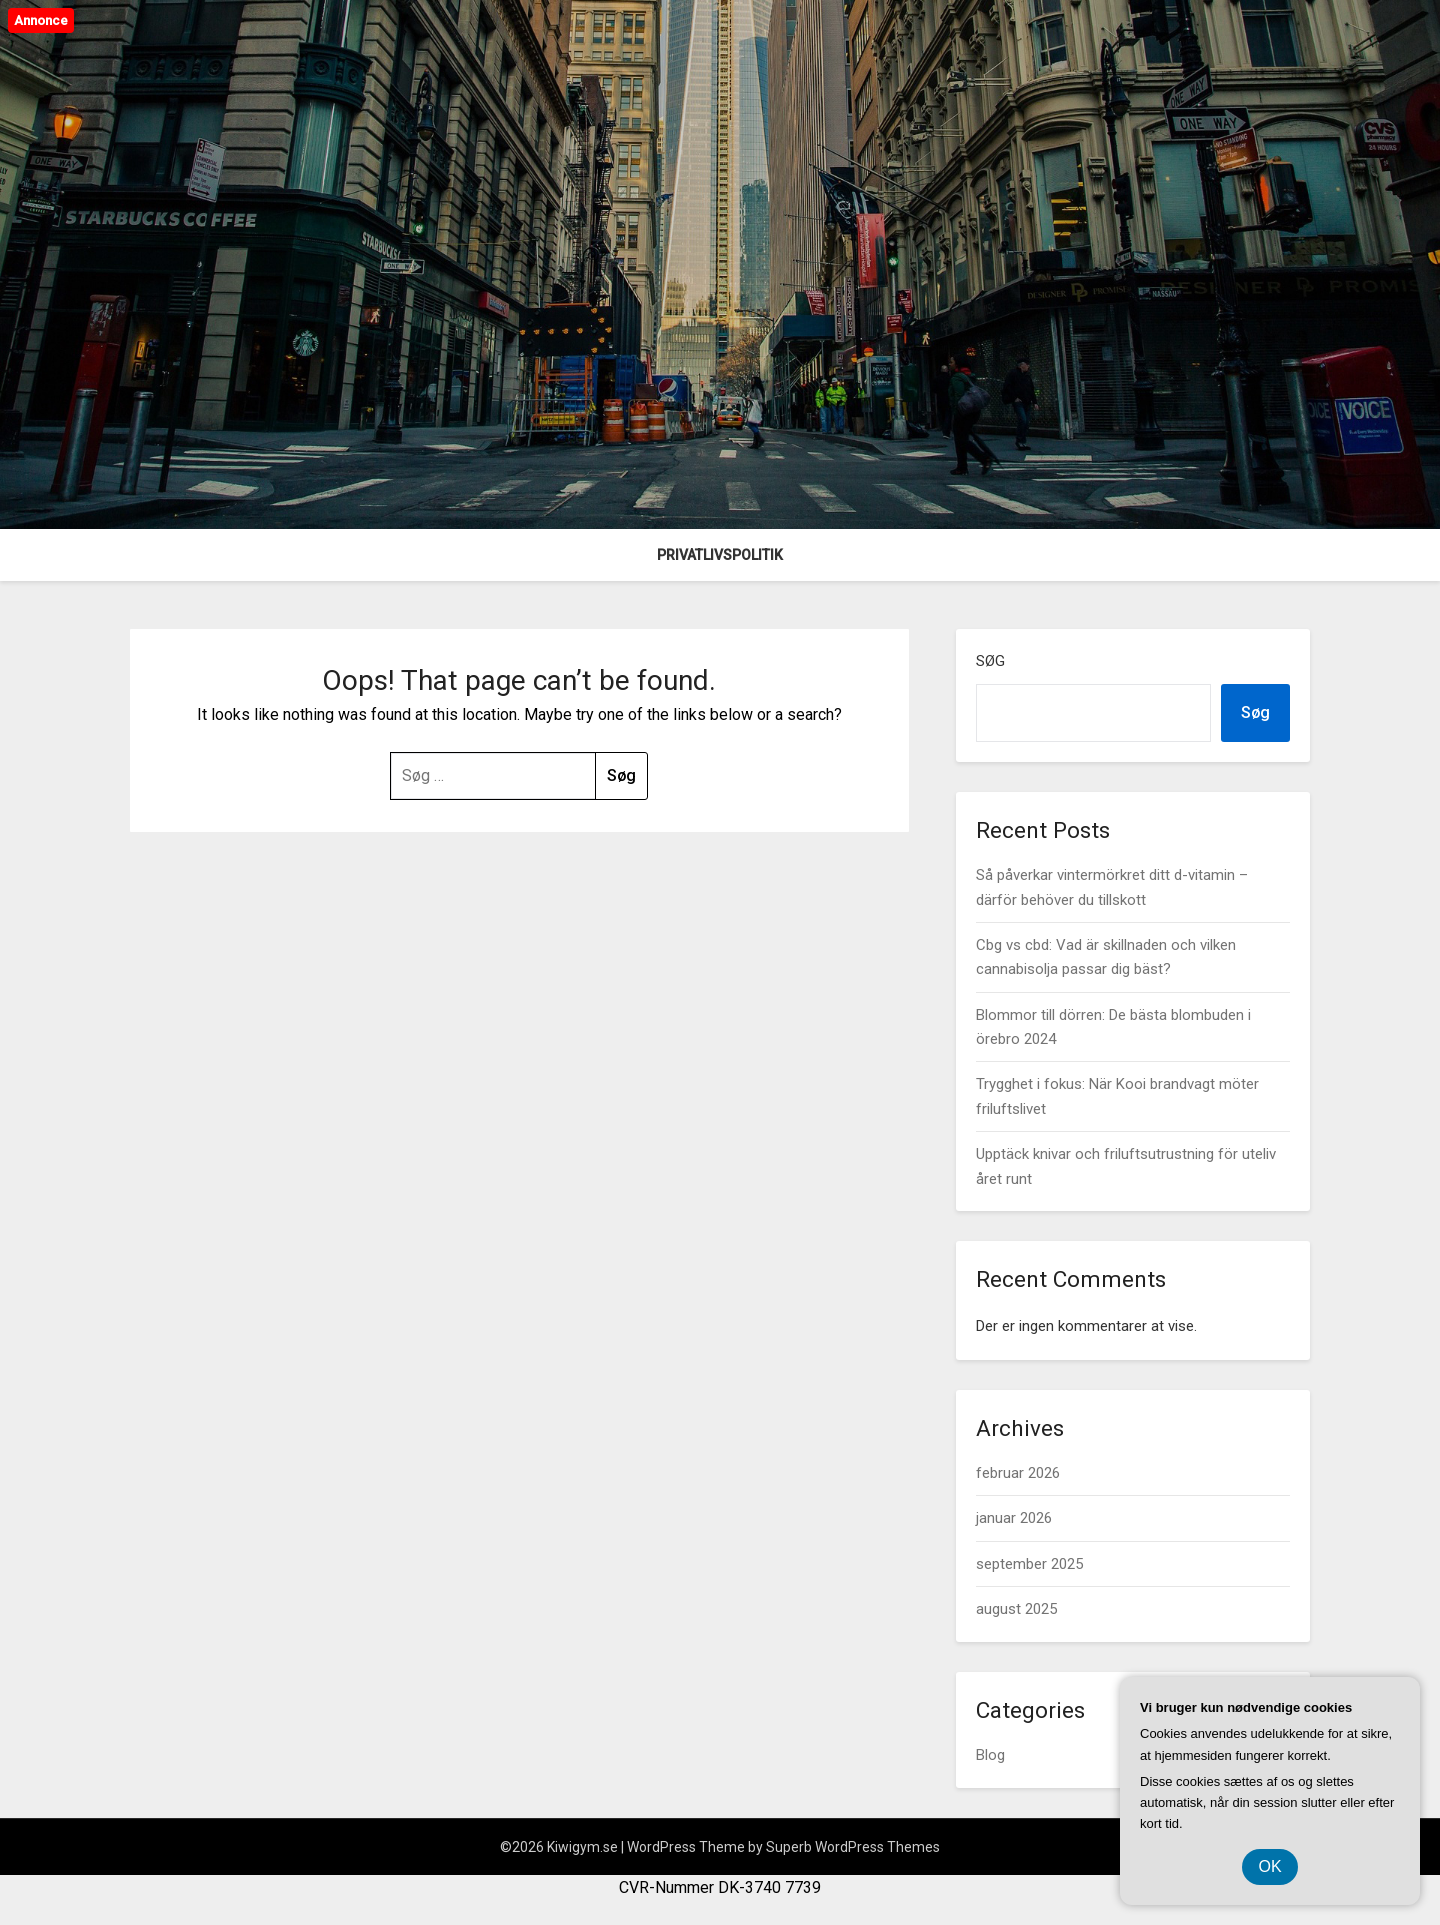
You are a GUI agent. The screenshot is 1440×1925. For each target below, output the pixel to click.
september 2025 (1029, 1564)
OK (1269, 1866)
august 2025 (1016, 1609)
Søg (990, 661)
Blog (990, 1755)
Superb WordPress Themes (853, 1847)
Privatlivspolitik (720, 555)
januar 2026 (1014, 1518)
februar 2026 (1018, 1473)
